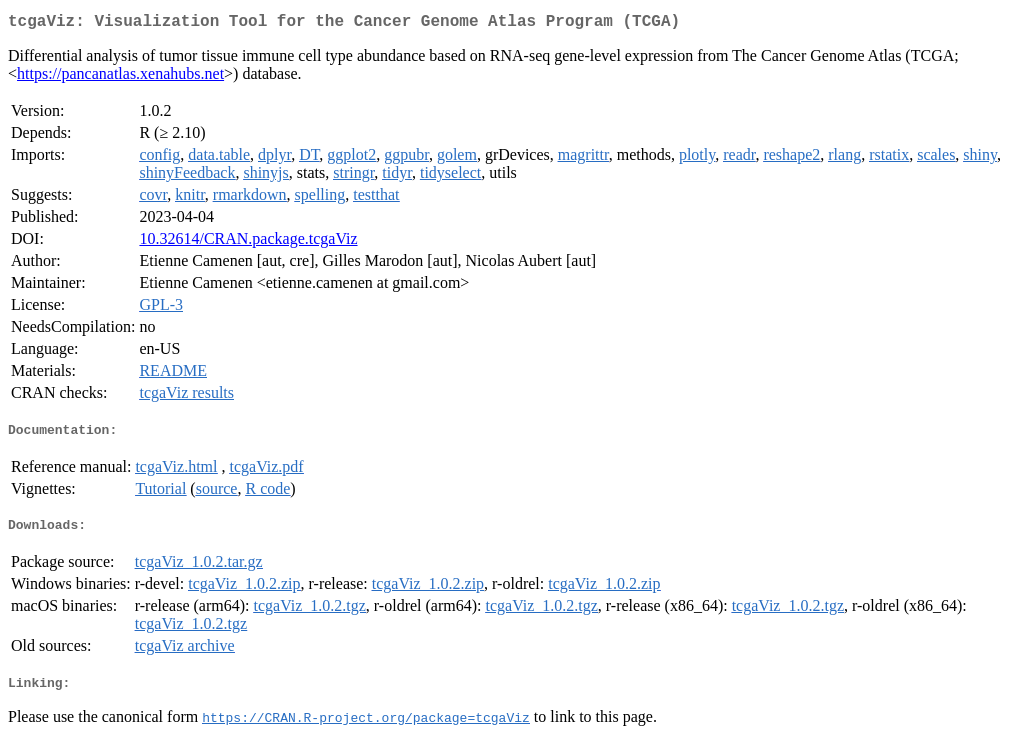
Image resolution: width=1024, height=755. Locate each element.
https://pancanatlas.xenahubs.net (120, 77)
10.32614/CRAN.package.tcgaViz (248, 242)
